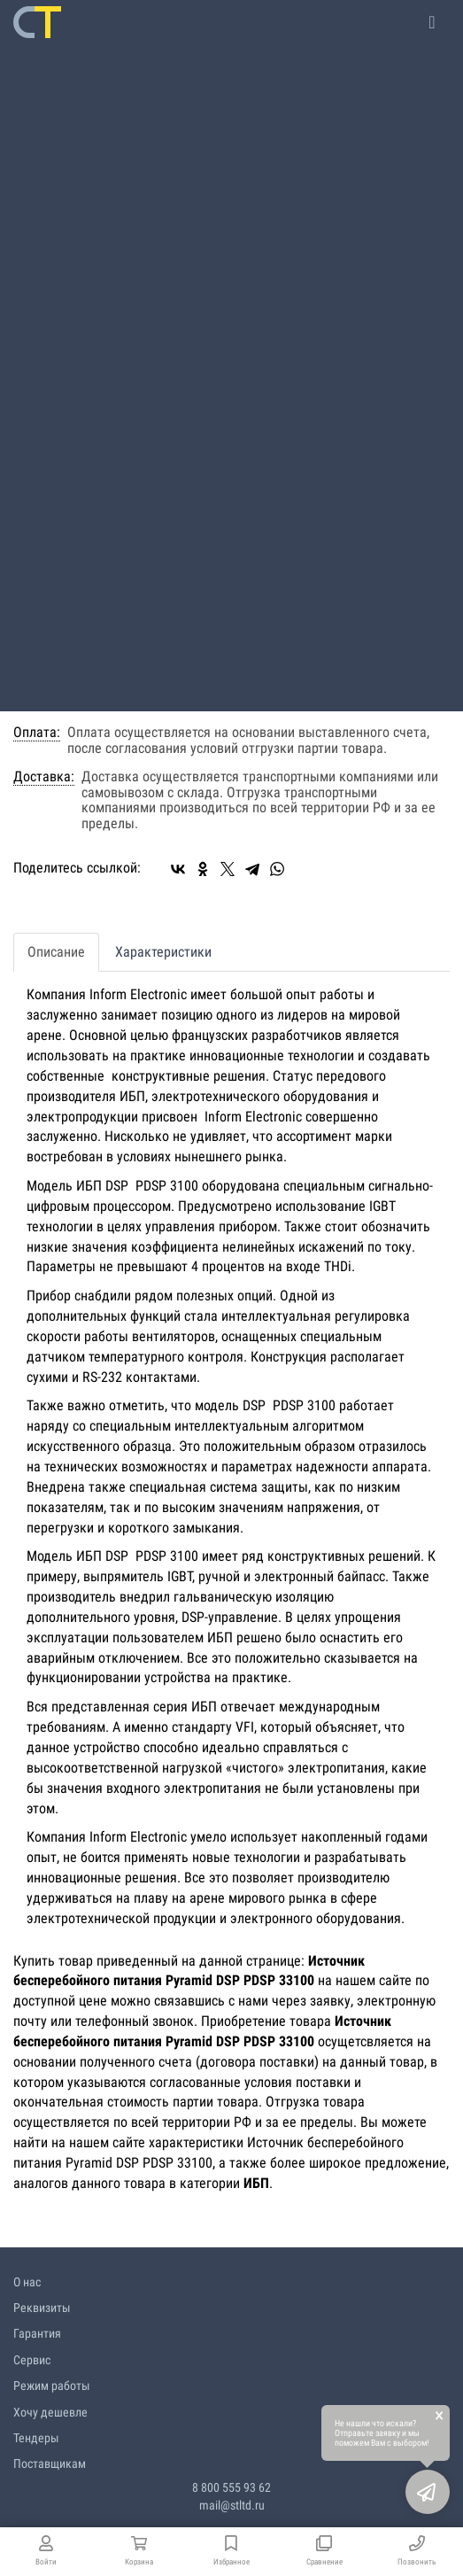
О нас (27, 2282)
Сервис (31, 2360)
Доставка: (43, 777)
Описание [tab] (56, 951)
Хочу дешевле (50, 2412)
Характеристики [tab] (163, 951)
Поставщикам (49, 2463)
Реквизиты (42, 2308)
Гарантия (37, 2333)
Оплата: (36, 733)
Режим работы (51, 2385)
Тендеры (36, 2438)
